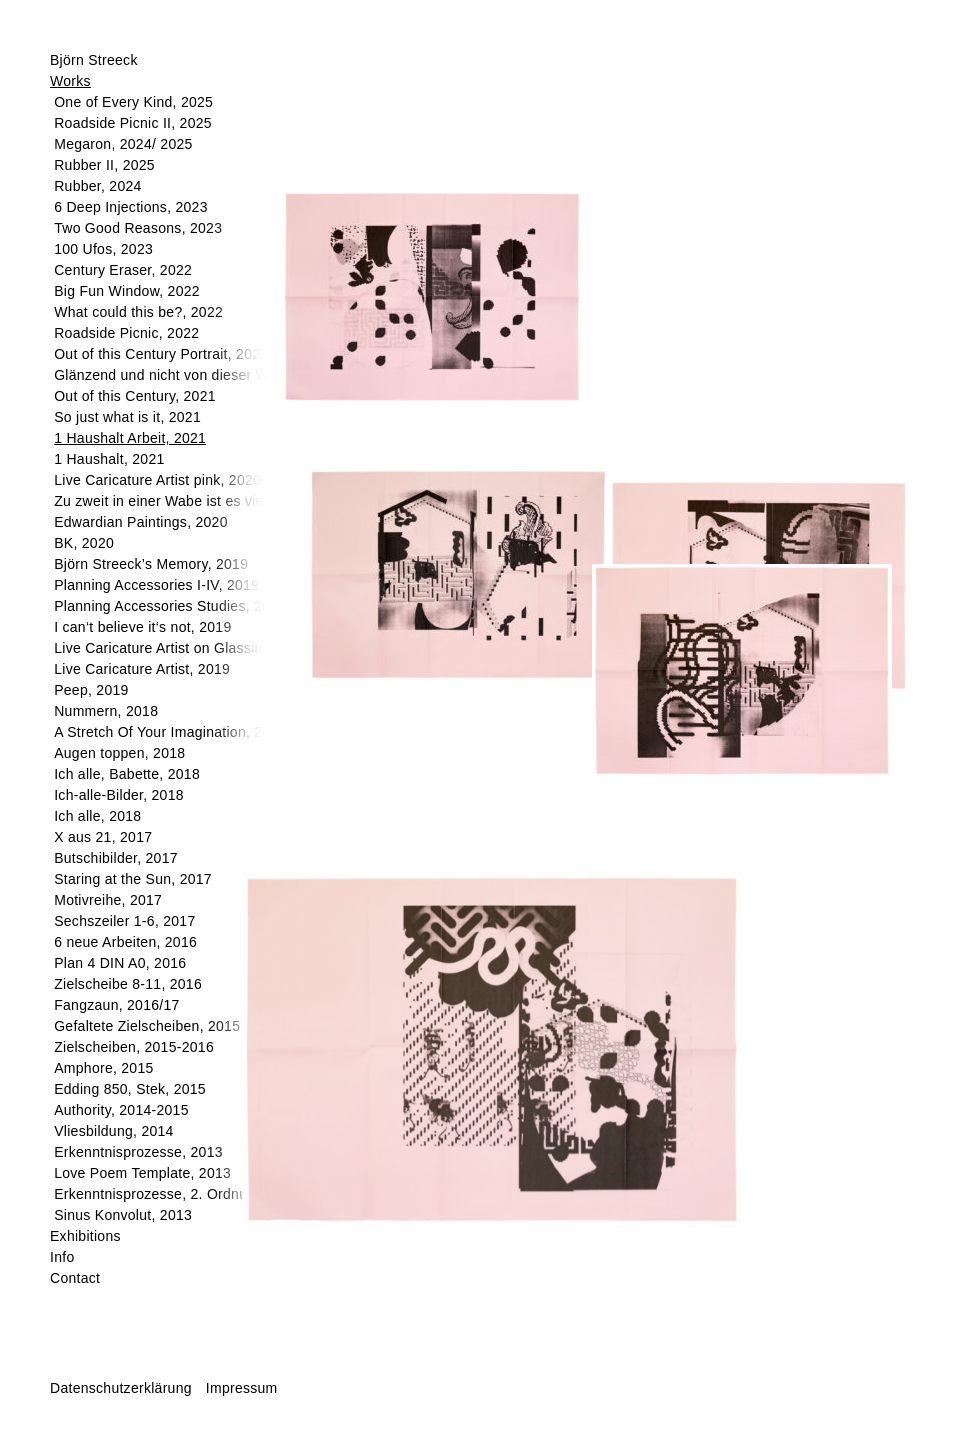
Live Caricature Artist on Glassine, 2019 (182, 648)
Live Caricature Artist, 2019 (142, 669)
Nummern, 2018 (106, 711)
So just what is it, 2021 (127, 417)
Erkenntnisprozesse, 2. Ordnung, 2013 (179, 1194)
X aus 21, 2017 (103, 837)
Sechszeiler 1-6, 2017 (124, 921)
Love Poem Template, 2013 (142, 1173)
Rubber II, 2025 (104, 165)
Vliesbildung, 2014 (113, 1131)
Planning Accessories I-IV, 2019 (156, 585)
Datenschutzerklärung (121, 1388)
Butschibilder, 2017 (116, 858)
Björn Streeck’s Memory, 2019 (151, 564)
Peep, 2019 (91, 690)
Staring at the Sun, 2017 (133, 879)
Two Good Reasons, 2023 (138, 228)
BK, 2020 (84, 543)
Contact (75, 1278)
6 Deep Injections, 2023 (131, 207)
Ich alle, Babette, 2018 (127, 774)
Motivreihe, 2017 (108, 900)
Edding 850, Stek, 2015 (130, 1089)
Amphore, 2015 (103, 1068)
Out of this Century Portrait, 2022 (161, 354)
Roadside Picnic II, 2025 (133, 123)
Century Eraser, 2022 (123, 270)
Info (62, 1257)
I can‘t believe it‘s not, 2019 (142, 627)
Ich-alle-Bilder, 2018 (119, 795)
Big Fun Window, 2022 (127, 291)
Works (70, 81)
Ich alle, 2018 (97, 816)
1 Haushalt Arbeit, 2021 (130, 438)
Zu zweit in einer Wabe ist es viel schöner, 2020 (208, 501)
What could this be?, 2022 (138, 312)
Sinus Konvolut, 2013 (123, 1215)
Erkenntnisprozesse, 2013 (138, 1152)
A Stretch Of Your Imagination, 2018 (170, 732)
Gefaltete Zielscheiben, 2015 (147, 1026)
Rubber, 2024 (97, 186)
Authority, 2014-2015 (121, 1110)
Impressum (242, 1388)
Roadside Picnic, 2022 (126, 333)
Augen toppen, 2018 (119, 753)
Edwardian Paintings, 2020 (141, 522)
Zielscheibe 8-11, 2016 (128, 984)
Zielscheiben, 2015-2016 (134, 1047)
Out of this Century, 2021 (135, 396)
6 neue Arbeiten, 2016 (125, 942)
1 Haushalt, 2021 (109, 459)
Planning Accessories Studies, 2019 (170, 606)
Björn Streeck (94, 60)
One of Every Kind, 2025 (133, 102)
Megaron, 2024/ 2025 (123, 144)
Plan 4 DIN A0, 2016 (120, 963)
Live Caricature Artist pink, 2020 (157, 480)
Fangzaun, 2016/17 (116, 1005)
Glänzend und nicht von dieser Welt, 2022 (189, 375)
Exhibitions (85, 1236)
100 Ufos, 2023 (103, 249)
